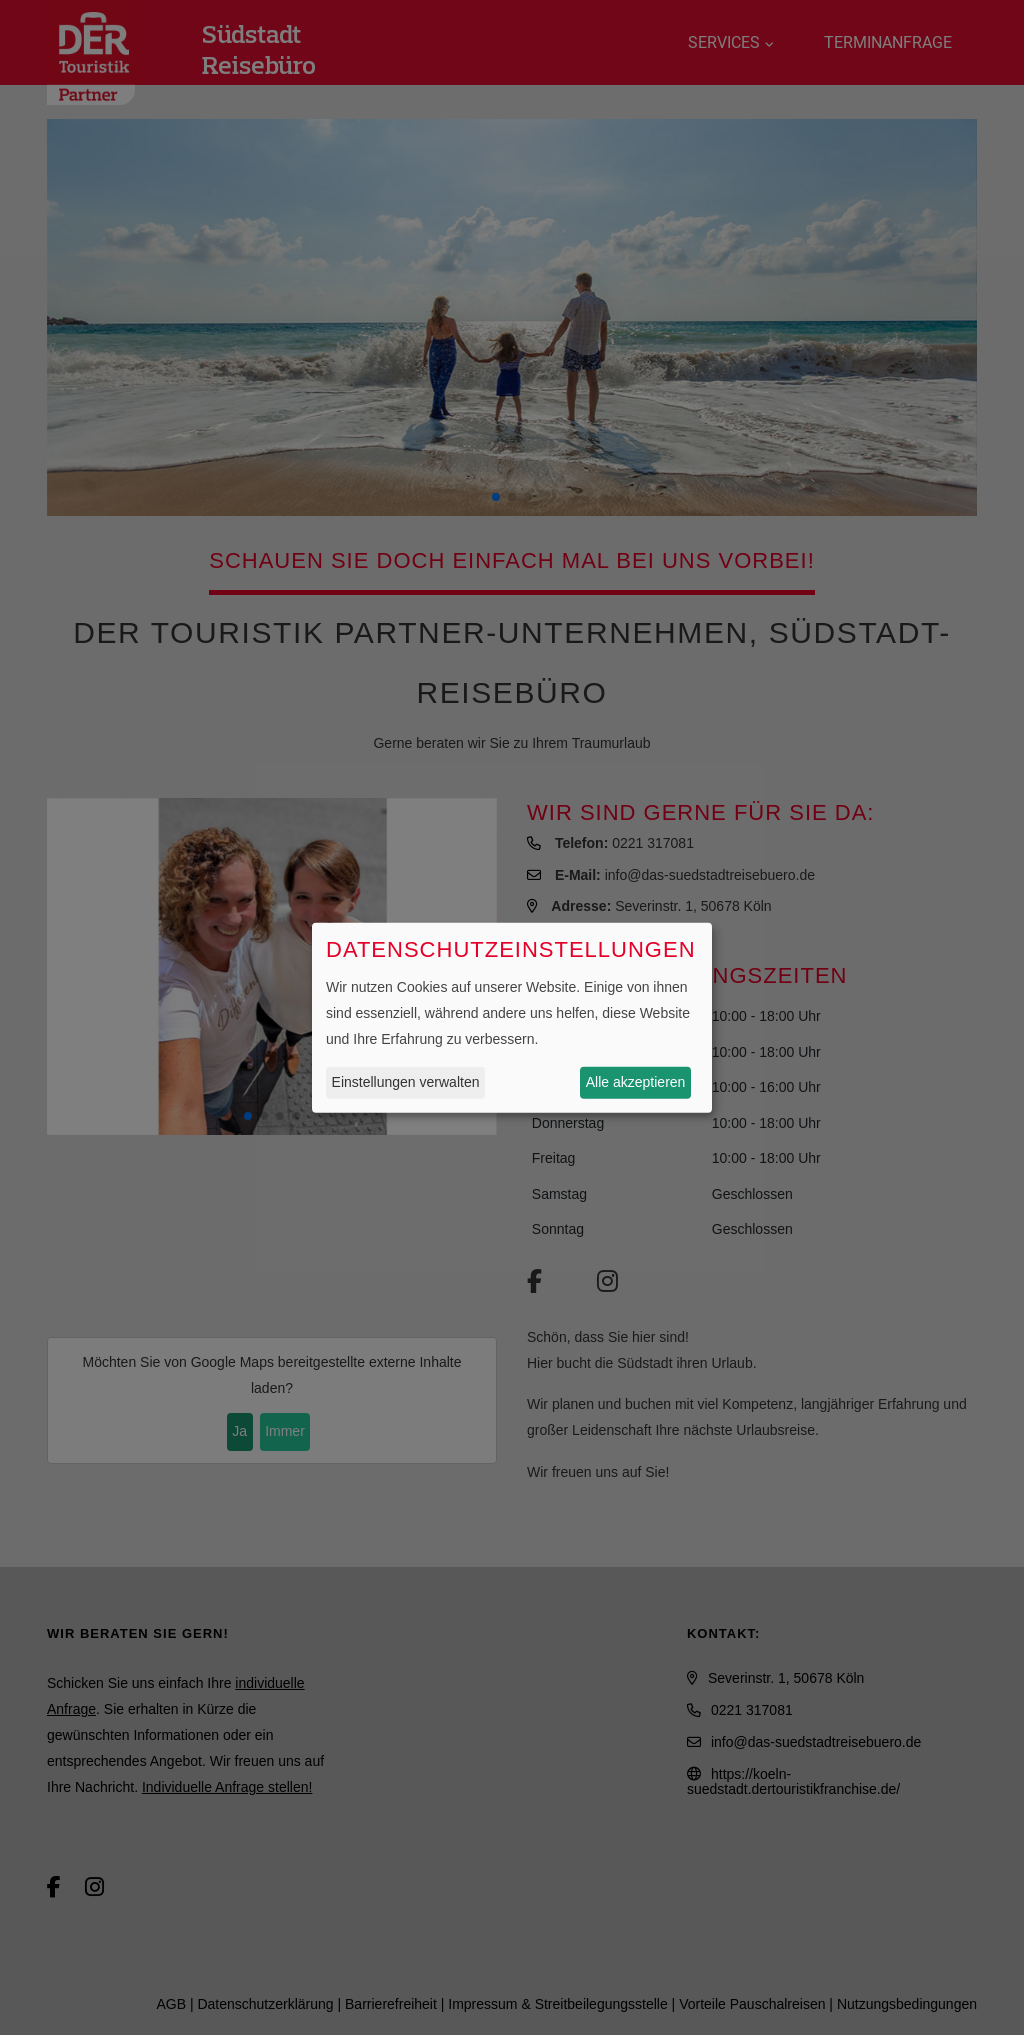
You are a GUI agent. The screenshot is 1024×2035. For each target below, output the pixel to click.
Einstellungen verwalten (406, 1082)
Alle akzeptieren (636, 1082)
